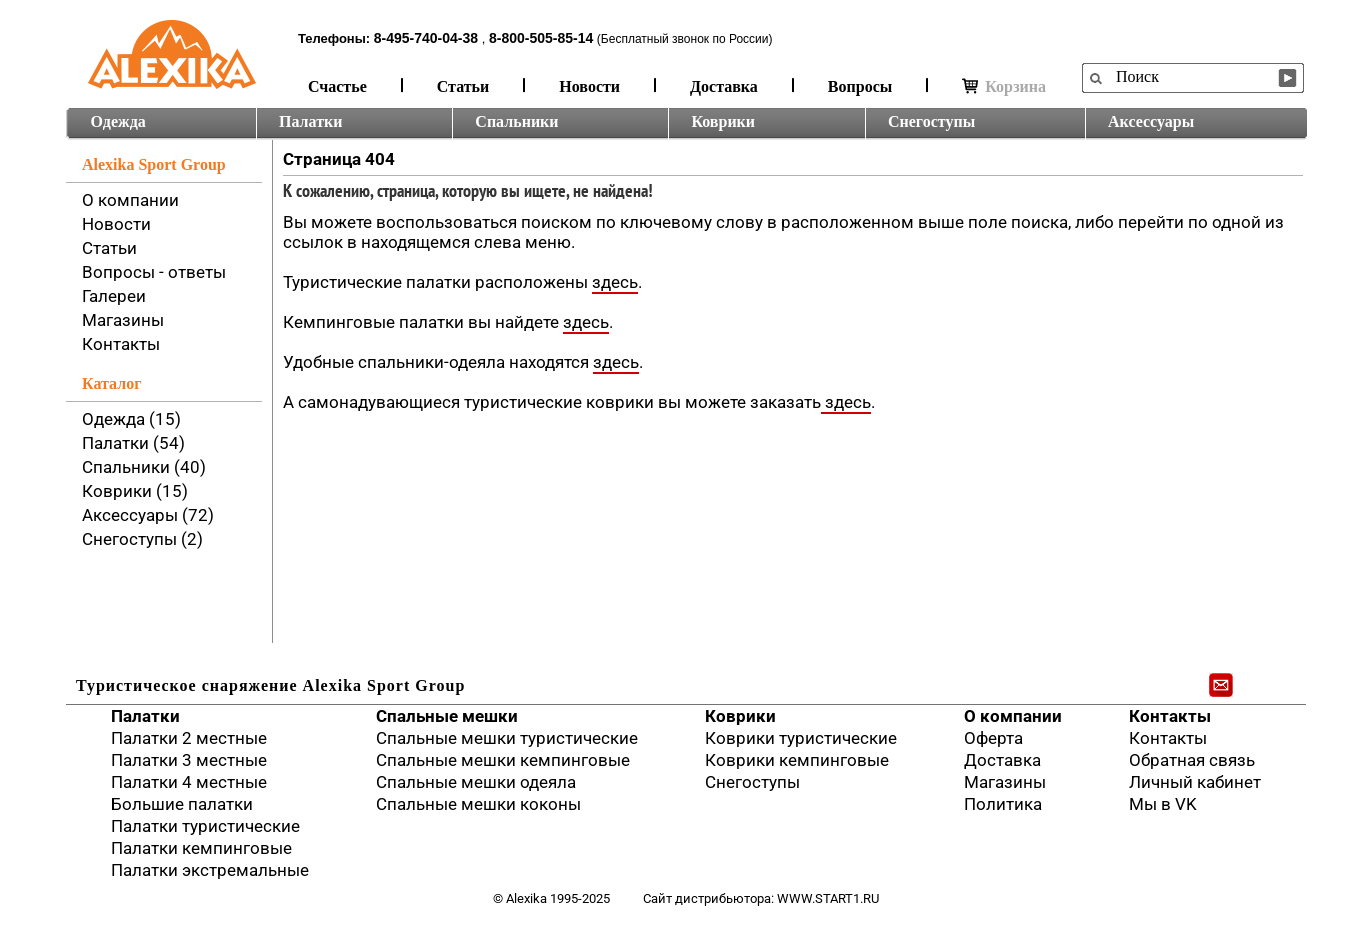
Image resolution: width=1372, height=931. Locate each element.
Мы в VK (1163, 804)
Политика (1003, 804)
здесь (615, 282)
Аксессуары (1151, 121)
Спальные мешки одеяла (476, 782)
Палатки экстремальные (210, 870)
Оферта (993, 738)
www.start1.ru (828, 898)
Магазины (123, 320)
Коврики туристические (801, 738)
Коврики (723, 121)
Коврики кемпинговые (797, 760)
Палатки (310, 121)
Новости (589, 86)
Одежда (118, 121)
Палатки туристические (205, 826)
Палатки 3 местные (189, 760)
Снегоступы (931, 121)
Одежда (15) (131, 419)
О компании (130, 200)
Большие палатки (182, 804)
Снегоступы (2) (142, 539)
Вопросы (860, 86)
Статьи (463, 86)
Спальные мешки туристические (507, 738)
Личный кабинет (1195, 782)
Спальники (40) (144, 467)
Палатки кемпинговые (201, 848)
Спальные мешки (447, 716)
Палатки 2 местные (189, 738)
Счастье (337, 86)
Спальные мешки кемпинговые (503, 760)
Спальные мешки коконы (478, 804)
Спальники (516, 121)
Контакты (121, 344)
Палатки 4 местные (189, 782)
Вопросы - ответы (154, 272)
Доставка (724, 86)
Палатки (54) (133, 443)
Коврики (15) (135, 491)
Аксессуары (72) (148, 515)
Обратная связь (1192, 760)
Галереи (114, 296)
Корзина (1004, 86)
